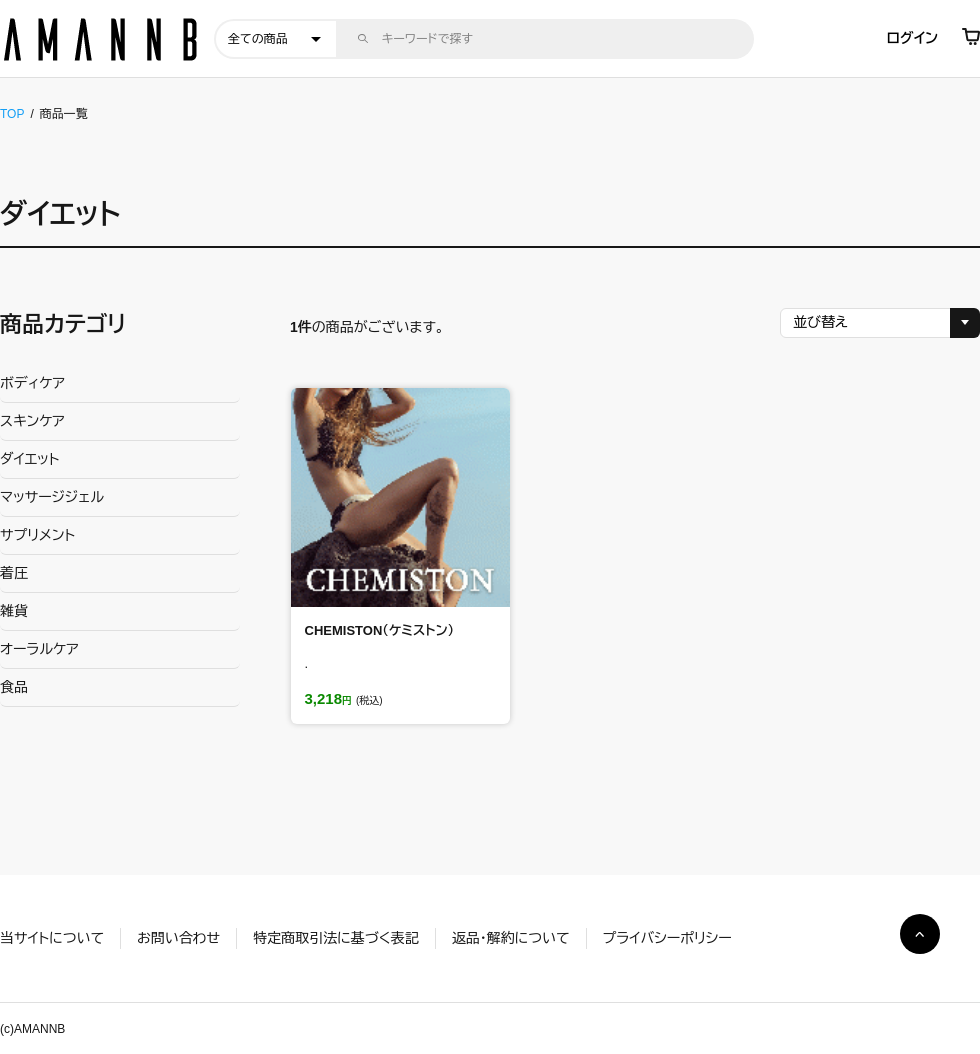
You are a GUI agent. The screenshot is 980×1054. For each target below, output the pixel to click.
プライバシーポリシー (667, 938)
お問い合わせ (178, 938)
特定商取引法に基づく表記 (335, 938)
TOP (12, 114)
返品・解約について (511, 938)
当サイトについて (52, 938)
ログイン (912, 38)
